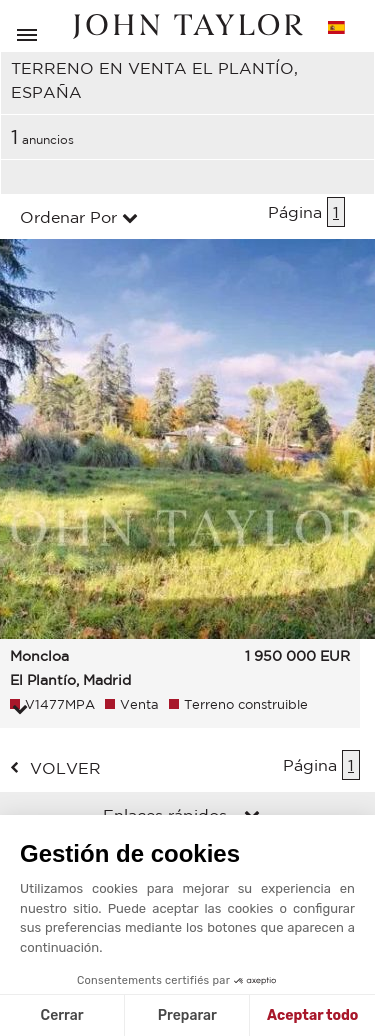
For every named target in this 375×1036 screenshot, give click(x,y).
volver (65, 768)
